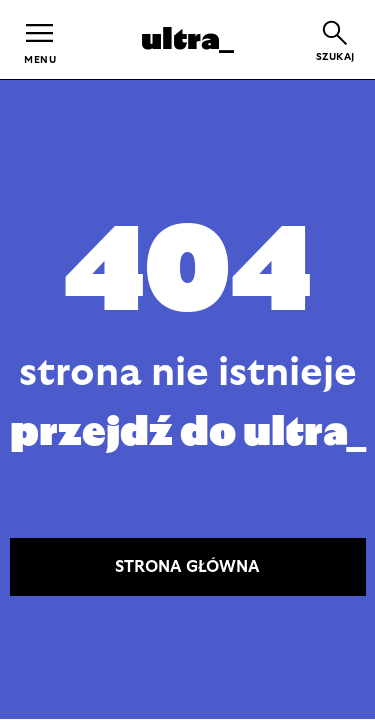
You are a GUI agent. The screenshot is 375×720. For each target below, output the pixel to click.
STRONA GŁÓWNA (187, 567)
